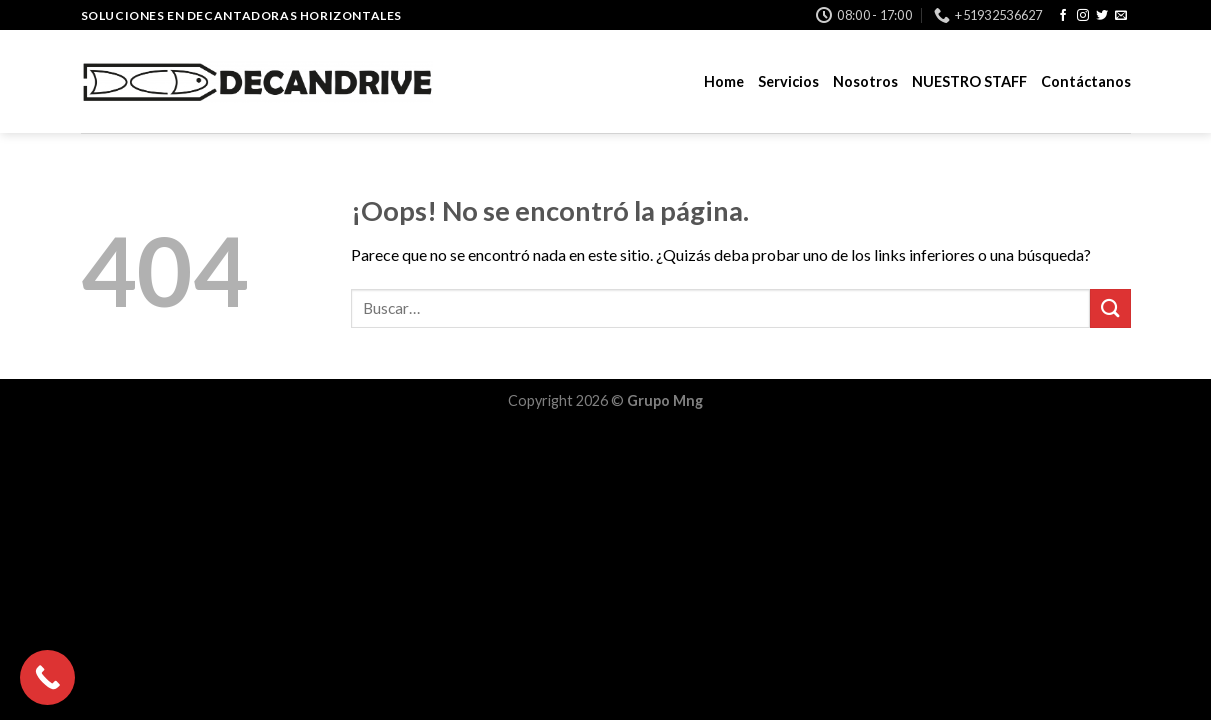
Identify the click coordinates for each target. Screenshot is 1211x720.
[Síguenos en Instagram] (1083, 16)
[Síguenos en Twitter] (1102, 16)
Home (724, 81)
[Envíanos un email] (1121, 16)
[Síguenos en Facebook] (1063, 16)
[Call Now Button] (47, 677)
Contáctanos (1086, 81)
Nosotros (865, 81)
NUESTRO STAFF (969, 81)
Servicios (788, 81)
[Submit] (1110, 308)
